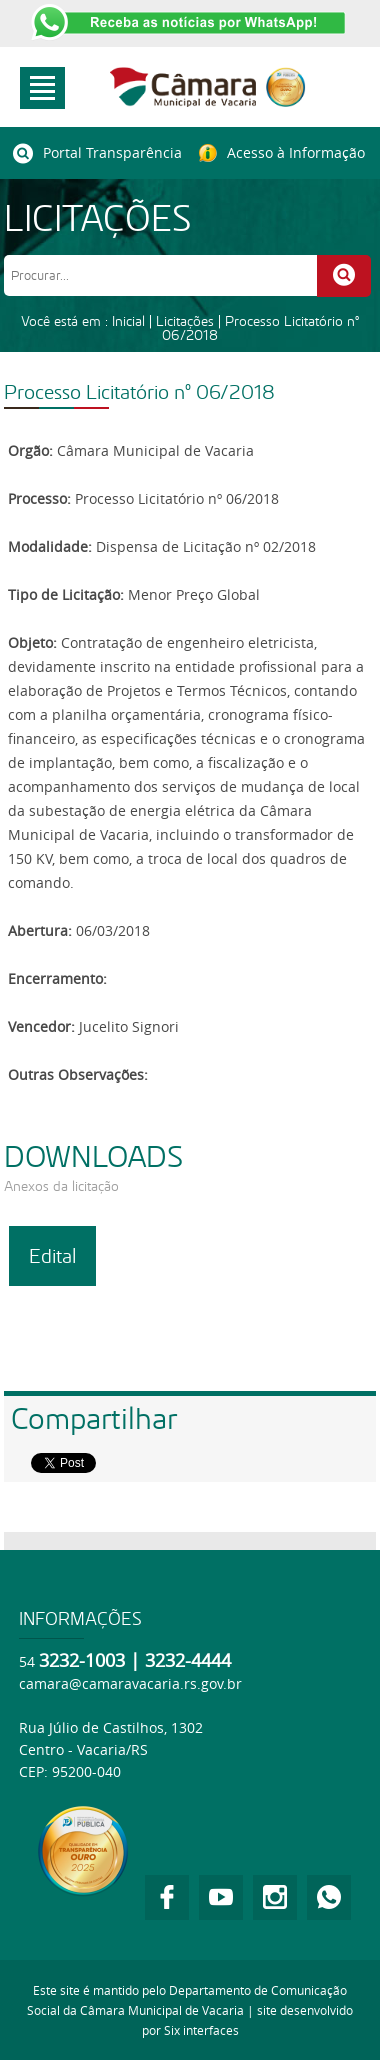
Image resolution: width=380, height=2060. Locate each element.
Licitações (185, 321)
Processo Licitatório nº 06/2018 (260, 328)
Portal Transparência (97, 153)
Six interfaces (201, 2030)
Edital (52, 1256)
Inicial (128, 321)
